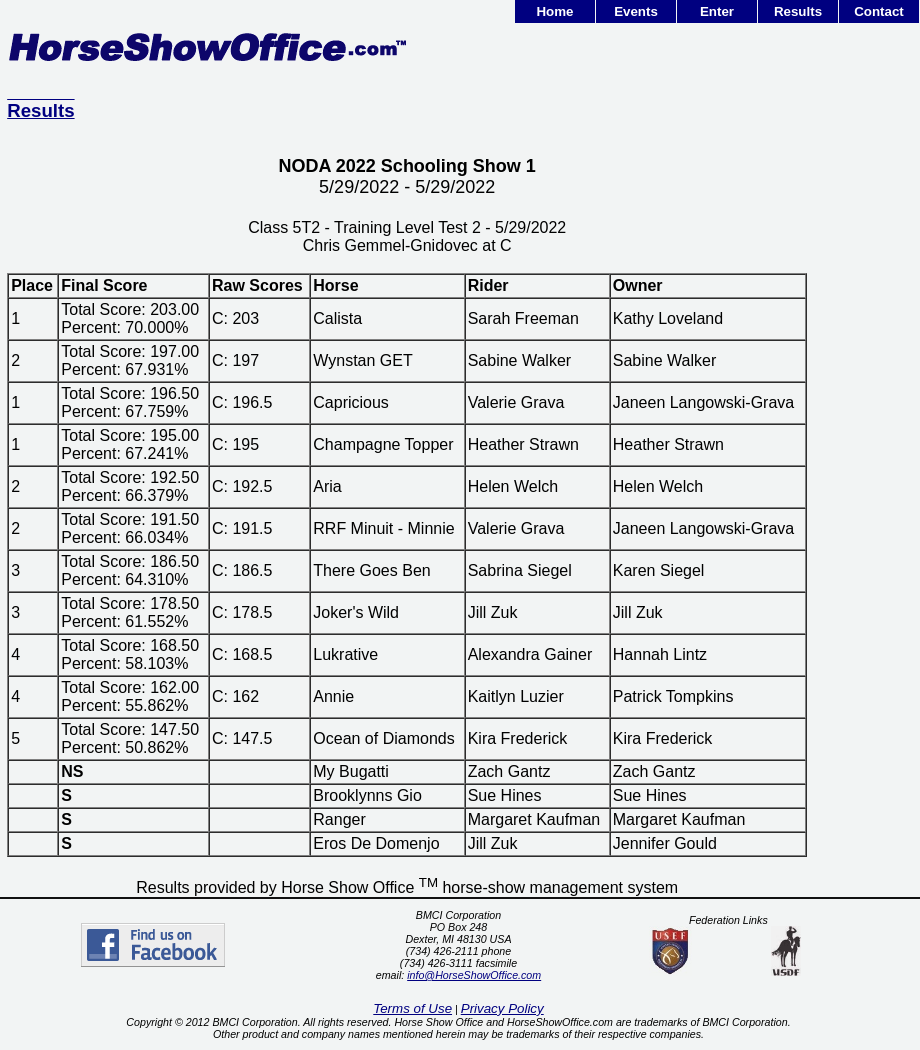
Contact (879, 11)
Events (636, 11)
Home (554, 11)
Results (798, 11)
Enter (717, 11)
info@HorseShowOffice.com (474, 975)
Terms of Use (412, 1008)
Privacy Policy (502, 1008)
